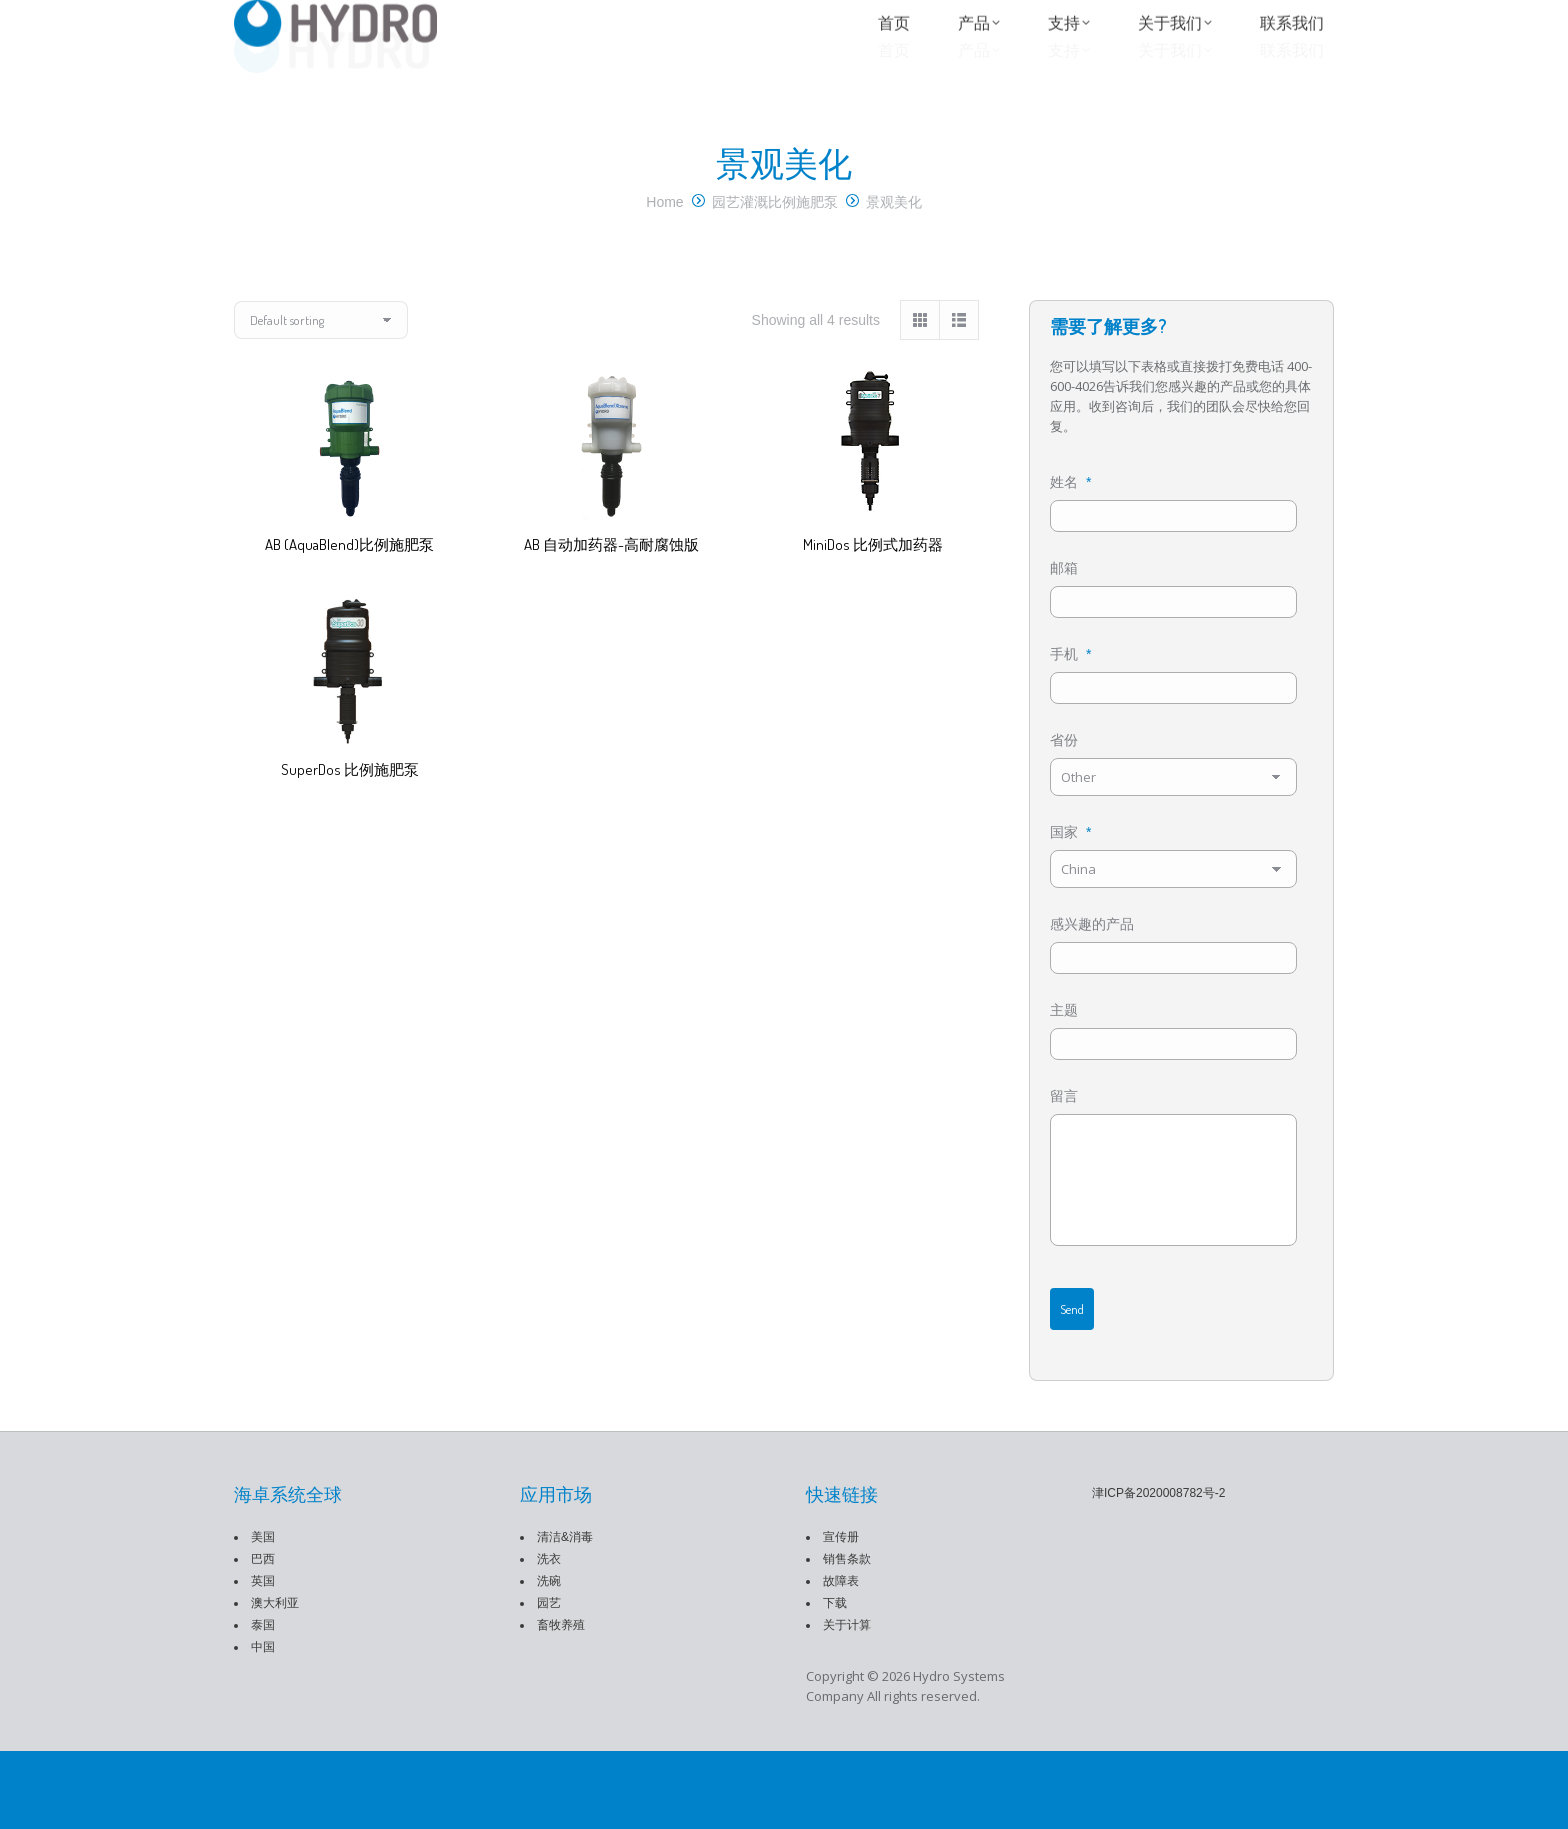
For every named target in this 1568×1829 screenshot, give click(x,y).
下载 (835, 1681)
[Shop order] (321, 349)
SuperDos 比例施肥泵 (350, 798)
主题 (1064, 1063)
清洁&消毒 (565, 1615)
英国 (263, 1659)
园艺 (549, 1681)
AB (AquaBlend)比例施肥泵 (349, 573)
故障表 (841, 1659)
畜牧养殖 (561, 1703)
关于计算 (847, 1703)
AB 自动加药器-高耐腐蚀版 (611, 573)
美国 (263, 1615)
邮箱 (1064, 603)
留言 (1064, 1155)
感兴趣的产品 (1092, 971)
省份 (1064, 787)
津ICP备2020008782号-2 (1158, 1571)
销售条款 (847, 1637)
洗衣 (549, 1637)
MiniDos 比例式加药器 (873, 573)
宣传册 (841, 1615)
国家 (1070, 879)
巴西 (263, 1637)
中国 (263, 1725)
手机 (1070, 695)
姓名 (1070, 511)
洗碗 (549, 1659)
